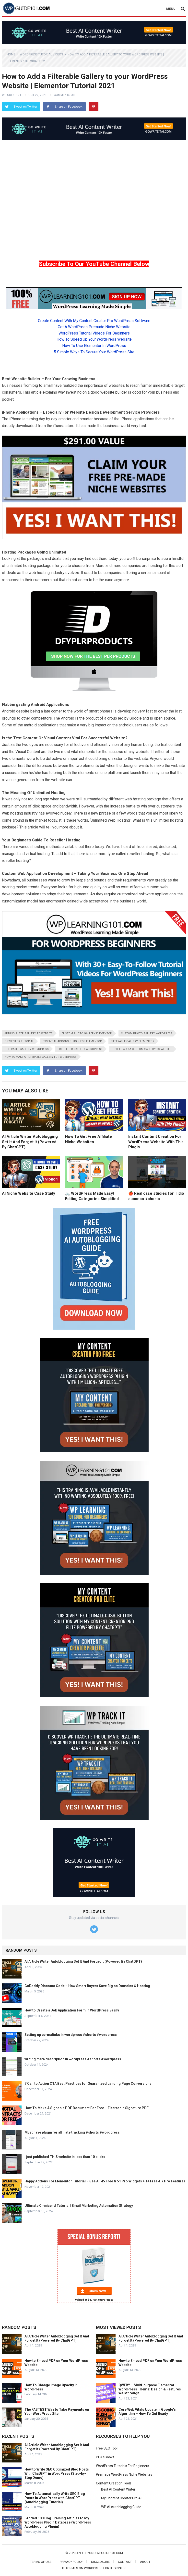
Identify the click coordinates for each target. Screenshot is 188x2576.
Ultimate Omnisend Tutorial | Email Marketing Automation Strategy (78, 2206)
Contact (125, 2562)
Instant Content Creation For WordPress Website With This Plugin (156, 1141)
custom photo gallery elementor (86, 1033)
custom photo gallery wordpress (146, 1033)
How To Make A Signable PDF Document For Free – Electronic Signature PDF (86, 2108)
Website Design (84, 412)
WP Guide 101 (11, 95)
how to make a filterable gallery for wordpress (40, 1056)
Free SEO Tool (107, 2448)
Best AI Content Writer (118, 2489)
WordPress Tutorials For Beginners (122, 2466)
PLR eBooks (105, 2457)
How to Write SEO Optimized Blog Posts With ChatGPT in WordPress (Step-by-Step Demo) (56, 2473)
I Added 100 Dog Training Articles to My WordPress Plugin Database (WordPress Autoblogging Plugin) (57, 2522)
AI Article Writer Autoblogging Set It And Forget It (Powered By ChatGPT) (30, 1141)
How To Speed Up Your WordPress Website (94, 339)
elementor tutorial (19, 1041)
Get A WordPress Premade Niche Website (94, 327)
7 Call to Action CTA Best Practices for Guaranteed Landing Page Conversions (88, 2083)
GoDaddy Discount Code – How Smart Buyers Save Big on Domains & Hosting (87, 1986)
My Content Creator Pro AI (121, 2498)
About (145, 2562)
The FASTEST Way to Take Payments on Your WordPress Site (56, 2412)
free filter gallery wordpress (80, 1049)
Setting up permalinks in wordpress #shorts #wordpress (70, 2035)
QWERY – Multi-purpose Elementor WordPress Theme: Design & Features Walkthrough (149, 2389)
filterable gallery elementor (132, 1041)
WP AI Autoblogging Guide (121, 2507)
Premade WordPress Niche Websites (124, 2474)
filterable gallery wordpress (26, 1049)
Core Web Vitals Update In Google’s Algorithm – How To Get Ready (147, 2412)
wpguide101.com (109, 2553)
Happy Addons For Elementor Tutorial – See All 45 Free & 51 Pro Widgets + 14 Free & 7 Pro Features (104, 2181)
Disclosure (100, 2562)
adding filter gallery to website (28, 1033)
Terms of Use (40, 2562)
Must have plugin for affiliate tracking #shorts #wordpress (72, 2132)
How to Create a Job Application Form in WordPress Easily (71, 2010)
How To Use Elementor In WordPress (94, 345)
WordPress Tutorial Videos (41, 54)
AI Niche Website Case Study (28, 1193)
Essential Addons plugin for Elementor (72, 1041)
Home (11, 54)
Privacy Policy (71, 2562)
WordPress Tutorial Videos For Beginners (94, 333)
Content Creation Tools (113, 2483)
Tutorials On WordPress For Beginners (94, 2568)
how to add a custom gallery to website (142, 1049)
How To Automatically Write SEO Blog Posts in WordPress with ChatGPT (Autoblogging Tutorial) (54, 2498)
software (146, 894)
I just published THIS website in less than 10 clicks (64, 2157)
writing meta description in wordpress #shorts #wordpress (72, 2059)
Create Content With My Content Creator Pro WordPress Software (94, 320)
